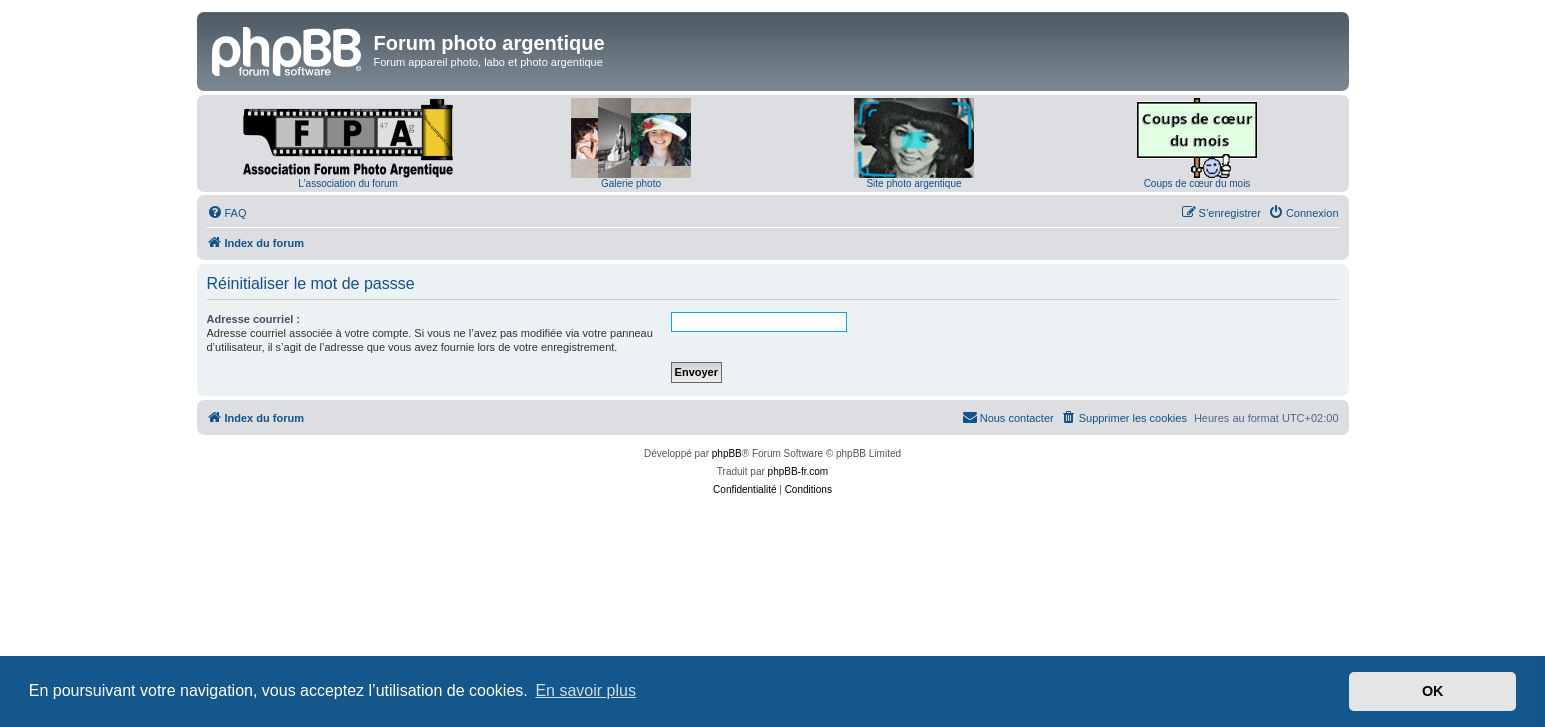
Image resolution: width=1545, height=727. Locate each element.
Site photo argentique (913, 183)
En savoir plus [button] (585, 690)
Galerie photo (631, 183)
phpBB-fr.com (798, 471)
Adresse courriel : (254, 319)
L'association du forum (348, 183)
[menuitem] (227, 213)
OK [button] (1433, 691)
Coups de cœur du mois (1197, 183)
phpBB (727, 453)
